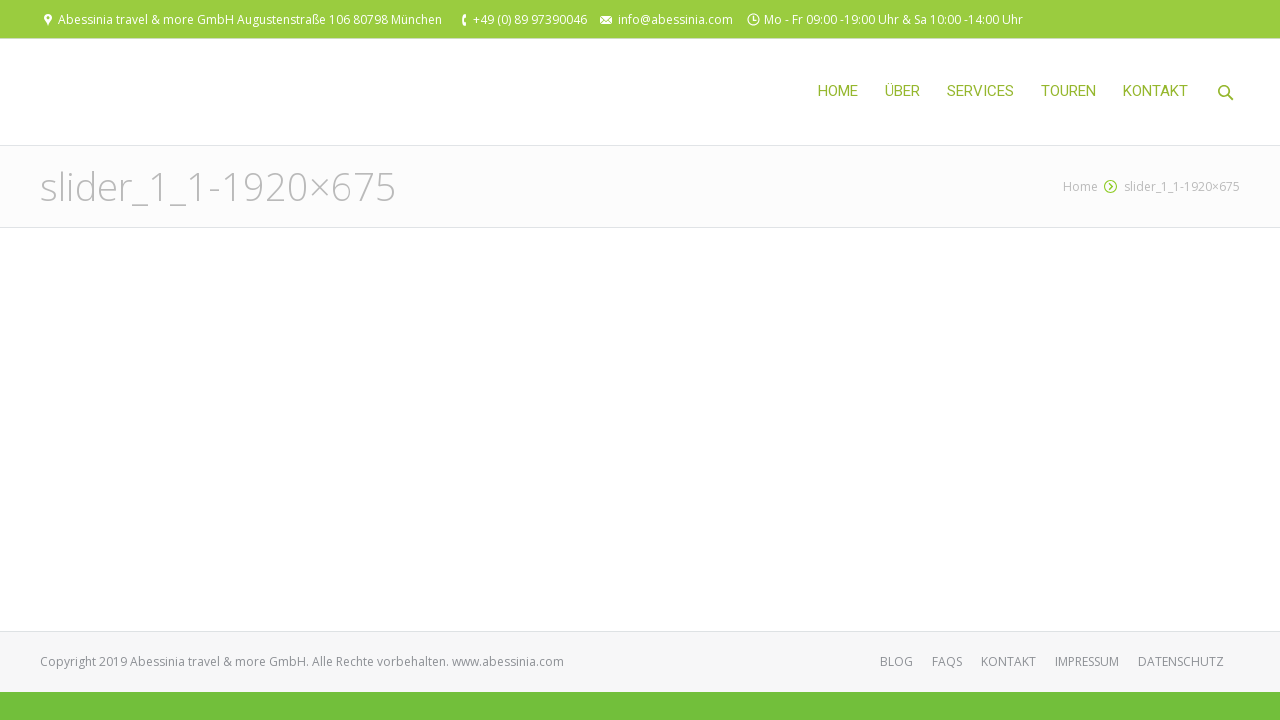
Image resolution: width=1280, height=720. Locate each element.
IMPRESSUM (1087, 661)
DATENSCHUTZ (1181, 661)
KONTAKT (1008, 661)
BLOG (896, 661)
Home (1080, 186)
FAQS (947, 661)
